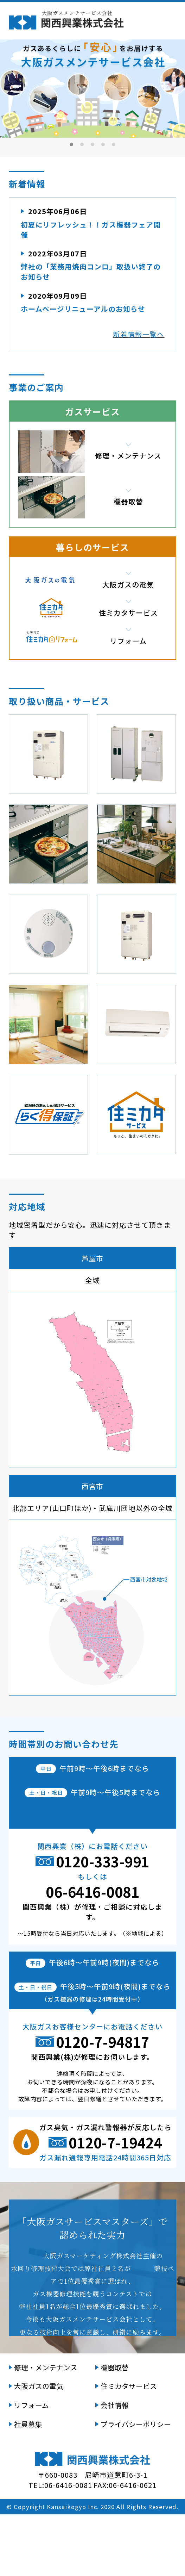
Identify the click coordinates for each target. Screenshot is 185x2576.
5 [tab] (114, 144)
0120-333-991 (102, 1923)
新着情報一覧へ (139, 334)
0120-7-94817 (102, 2103)
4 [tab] (103, 144)
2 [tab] (82, 144)
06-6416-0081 (92, 1953)
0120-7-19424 (115, 2204)
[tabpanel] (92, 85)
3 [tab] (93, 144)
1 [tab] (72, 144)
